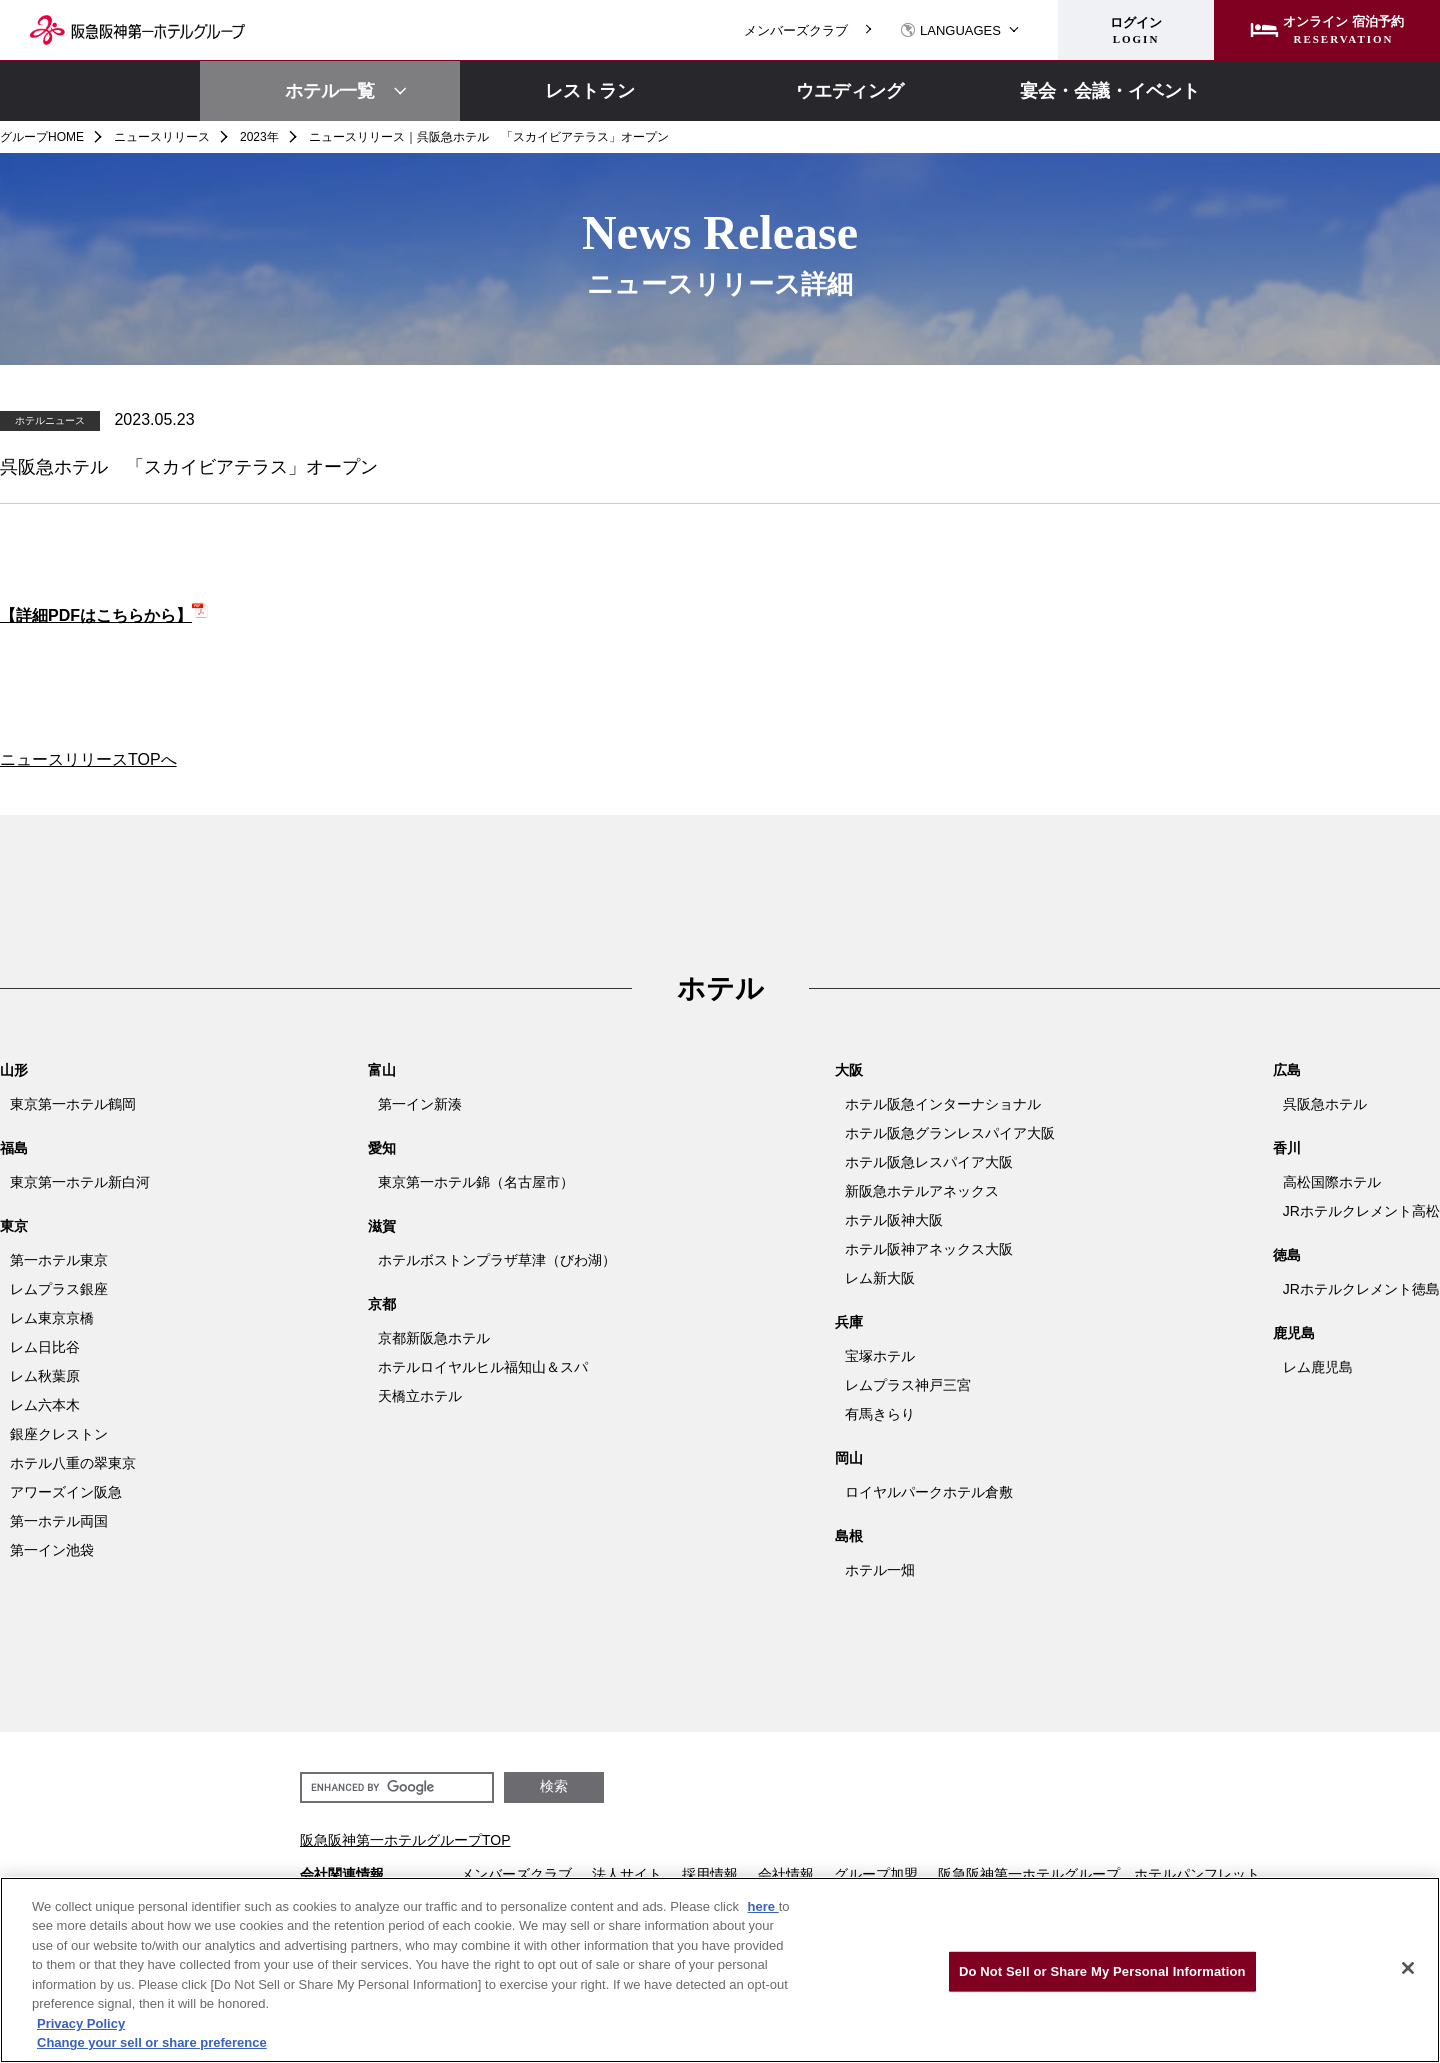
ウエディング (850, 91)
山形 (14, 1070)
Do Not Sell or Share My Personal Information (1102, 1971)
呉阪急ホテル (1325, 1104)
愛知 (382, 1148)
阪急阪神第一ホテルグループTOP (405, 1840)
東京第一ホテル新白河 (80, 1182)
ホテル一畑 (880, 1570)
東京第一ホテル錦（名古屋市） (476, 1182)
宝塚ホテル (880, 1356)
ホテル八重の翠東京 (73, 1463)
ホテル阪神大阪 (894, 1220)
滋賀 (382, 1226)
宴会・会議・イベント (1110, 91)
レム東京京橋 (52, 1318)
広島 (1287, 1070)
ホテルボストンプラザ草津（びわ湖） (497, 1260)
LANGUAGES (950, 30)
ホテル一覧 (330, 91)
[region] (720, 1970)
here (763, 1906)
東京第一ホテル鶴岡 (73, 1104)
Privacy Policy (81, 2023)
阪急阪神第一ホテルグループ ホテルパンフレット (1099, 1874)
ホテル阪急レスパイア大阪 (929, 1162)
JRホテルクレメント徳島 (1361, 1289)
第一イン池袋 (52, 1550)
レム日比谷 (45, 1347)
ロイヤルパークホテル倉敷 (929, 1492)
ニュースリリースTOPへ (88, 759)
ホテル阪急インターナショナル (943, 1104)
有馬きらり (880, 1414)
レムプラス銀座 (59, 1289)
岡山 (849, 1458)
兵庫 (849, 1322)
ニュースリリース (162, 137)
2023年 (259, 137)
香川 (1287, 1148)
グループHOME (42, 137)
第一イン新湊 (420, 1104)
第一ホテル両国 (59, 1521)
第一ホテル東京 (59, 1260)
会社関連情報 (342, 1874)
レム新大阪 (880, 1278)
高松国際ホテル (1332, 1182)
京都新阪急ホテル (434, 1338)
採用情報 (710, 1874)
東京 (14, 1226)
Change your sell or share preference (152, 2042)
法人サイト (627, 1874)
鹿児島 (1294, 1333)
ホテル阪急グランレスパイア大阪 (950, 1133)
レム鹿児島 (1318, 1367)
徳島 (1287, 1255)
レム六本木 (45, 1405)
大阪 (849, 1070)
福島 (14, 1148)
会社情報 (786, 1874)
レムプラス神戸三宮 (908, 1385)
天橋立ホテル (420, 1396)
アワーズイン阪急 (66, 1492)
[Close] (1408, 1968)
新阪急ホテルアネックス (922, 1191)
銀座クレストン (59, 1434)
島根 (849, 1536)
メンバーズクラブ (796, 30)
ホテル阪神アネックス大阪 (929, 1249)
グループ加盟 (876, 1874)
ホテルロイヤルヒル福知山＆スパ (483, 1367)
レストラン (590, 91)
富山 (382, 1070)
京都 (382, 1304)
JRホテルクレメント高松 (1361, 1211)
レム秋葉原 (45, 1376)
